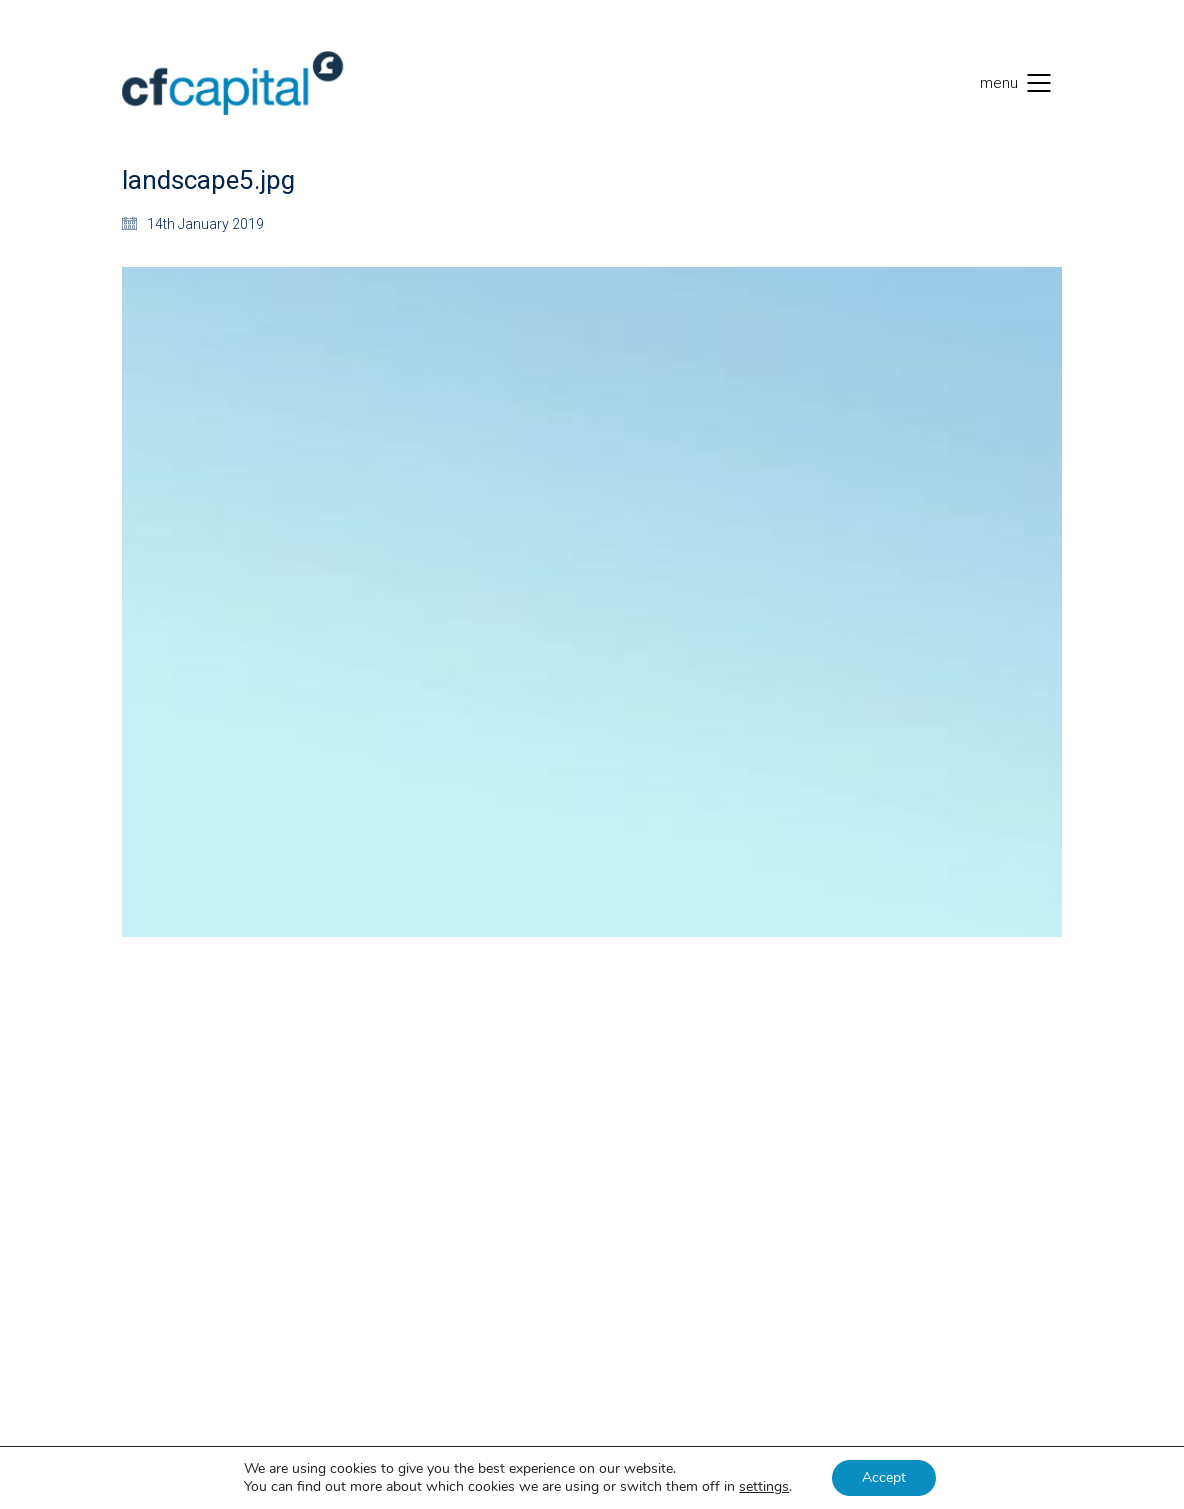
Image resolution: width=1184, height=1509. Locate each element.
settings (764, 1487)
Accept (884, 1477)
